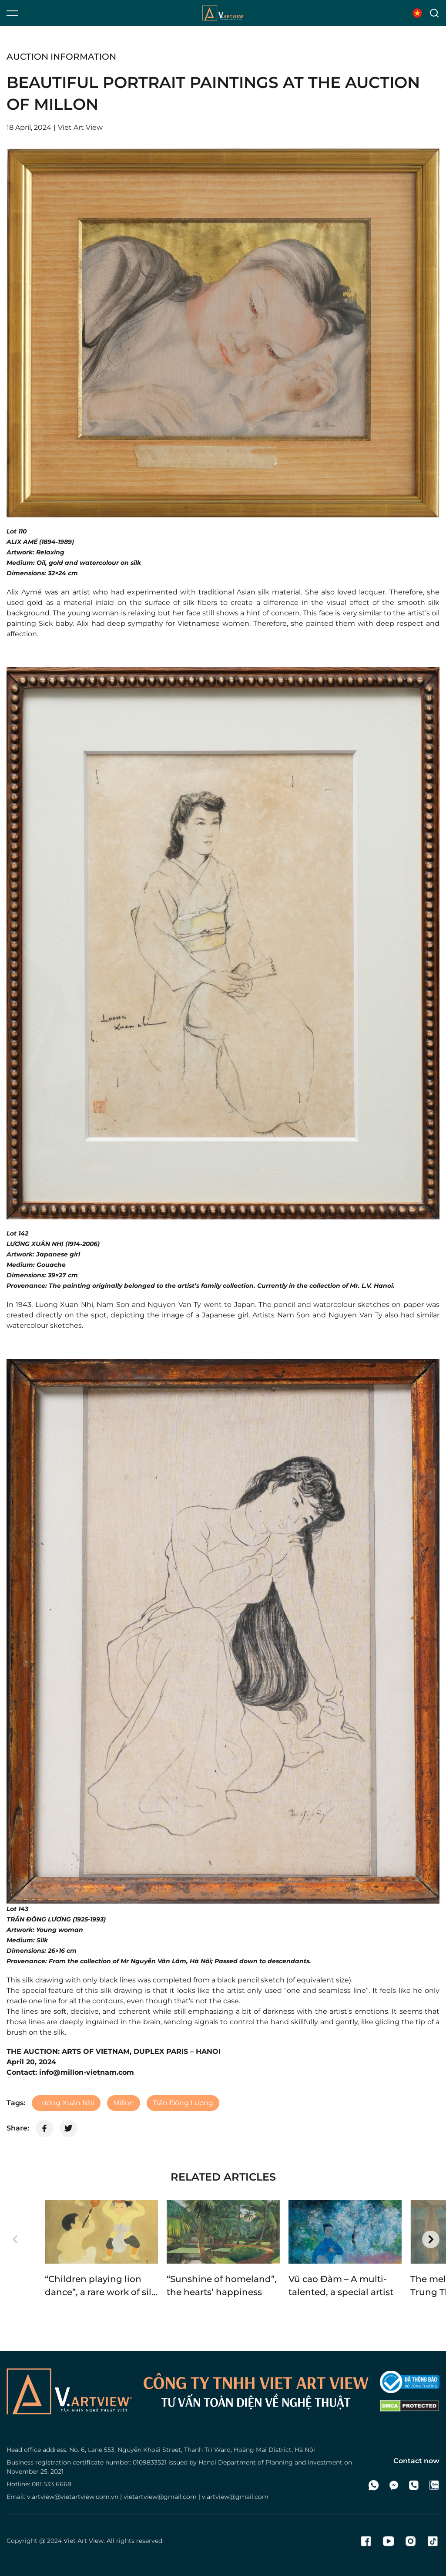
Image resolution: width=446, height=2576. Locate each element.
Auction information (61, 56)
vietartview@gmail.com (160, 2497)
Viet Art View (84, 2541)
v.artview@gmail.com (235, 2497)
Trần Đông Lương (183, 2103)
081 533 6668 (51, 2484)
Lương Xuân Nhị (66, 2103)
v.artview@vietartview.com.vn (72, 2497)
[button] (15, 2239)
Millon (123, 2103)
